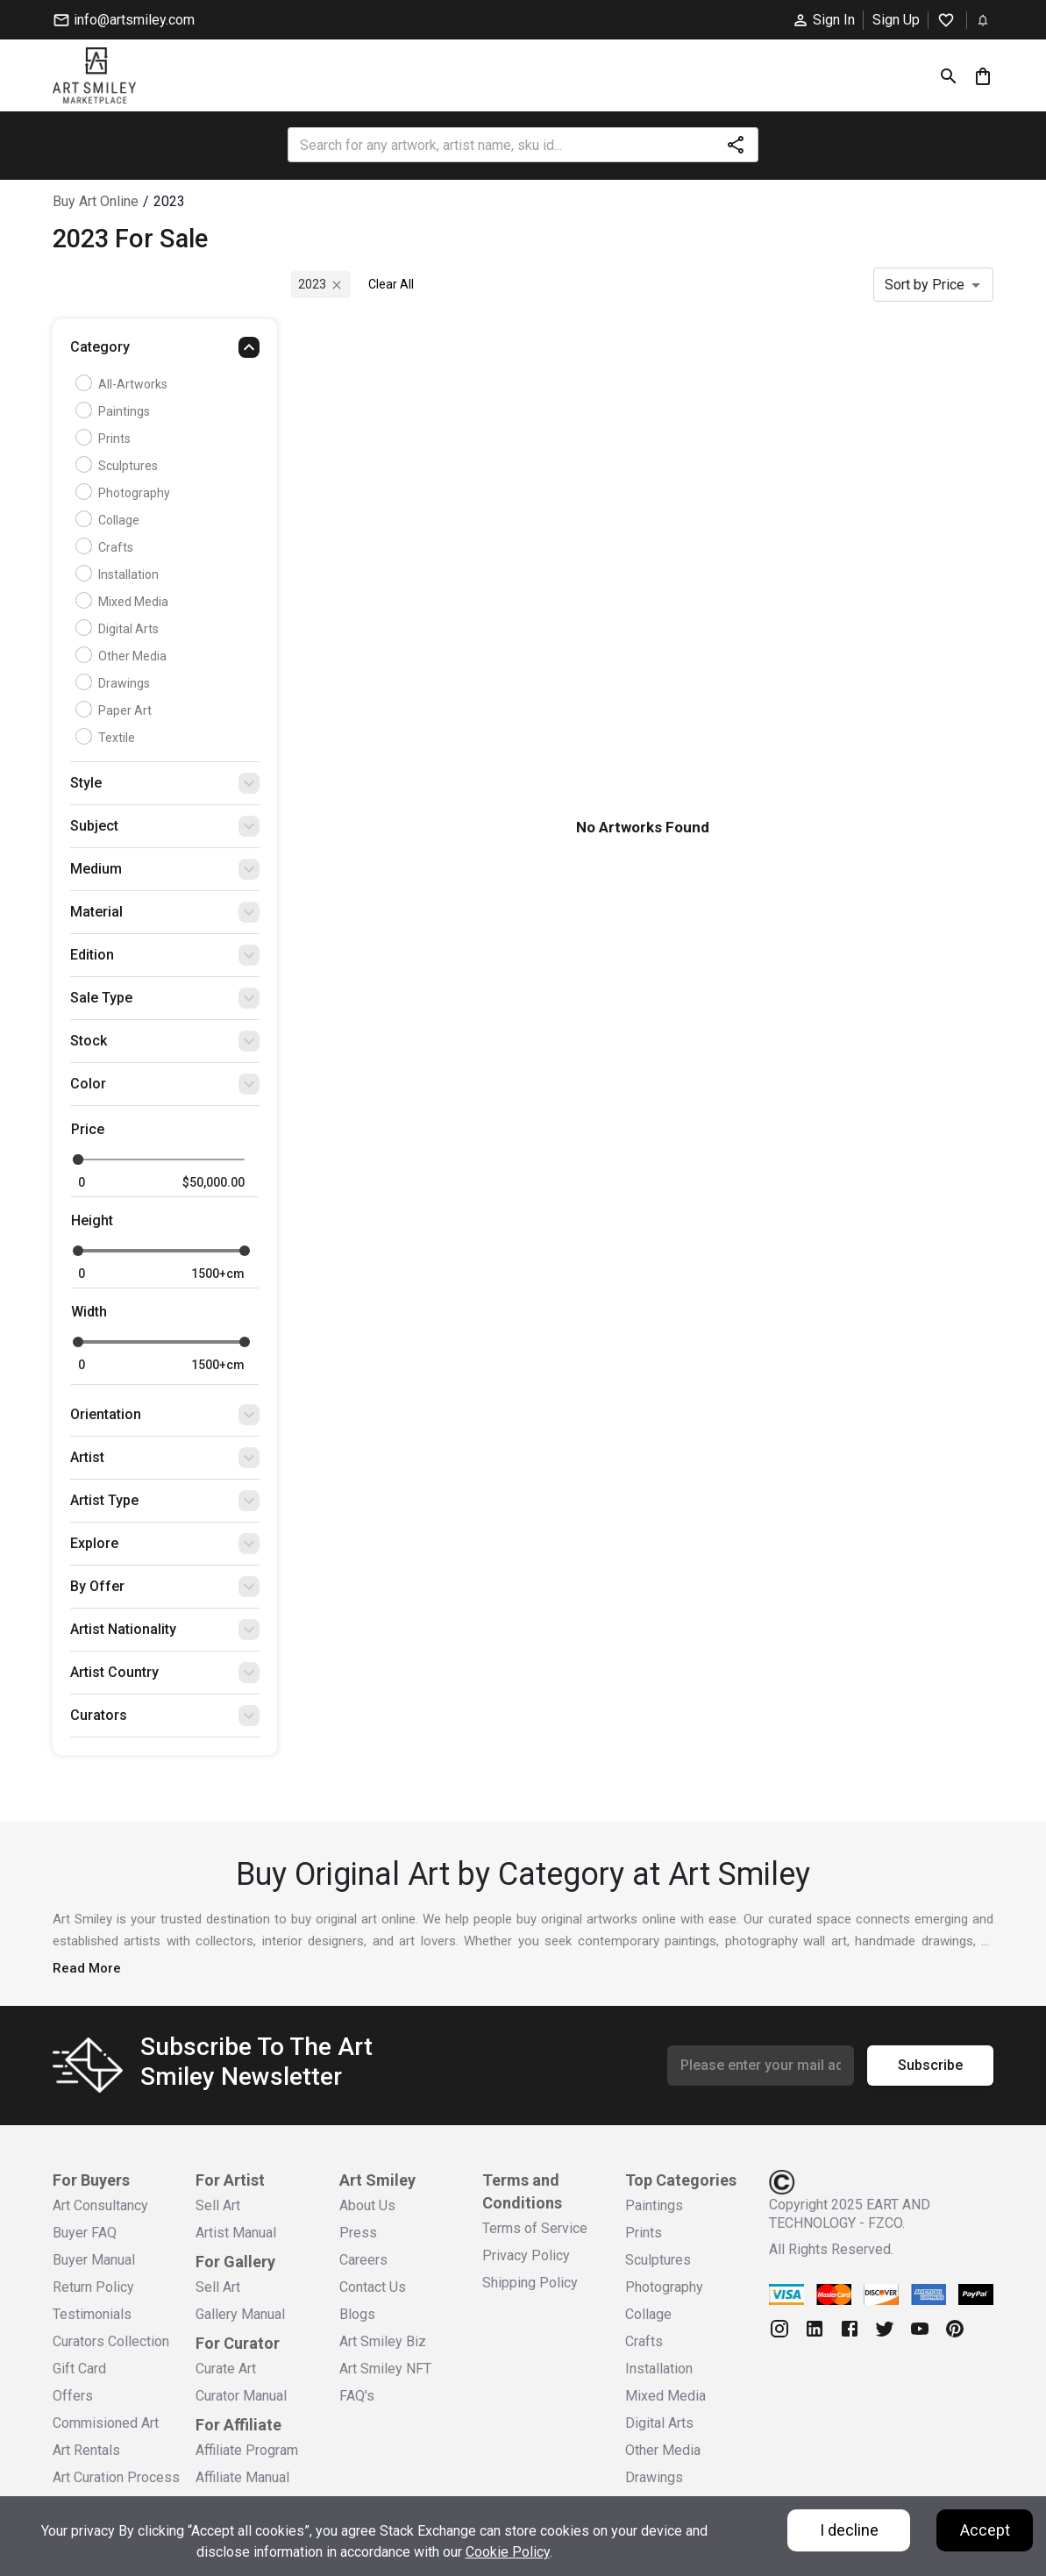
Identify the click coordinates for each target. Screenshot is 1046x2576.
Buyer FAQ (85, 2232)
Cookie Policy (508, 2552)
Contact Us (372, 2287)
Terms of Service (534, 2228)
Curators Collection (111, 2341)
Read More (87, 1968)
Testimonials (92, 2314)
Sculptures (119, 466)
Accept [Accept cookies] (985, 2530)
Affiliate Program (247, 2450)
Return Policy (93, 2287)
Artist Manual (236, 2232)
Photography (125, 493)
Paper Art (116, 710)
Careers (363, 2259)
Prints (105, 439)
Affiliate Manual (242, 2477)
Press (358, 2232)
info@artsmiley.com (124, 20)
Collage (109, 520)
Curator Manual (241, 2395)
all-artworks (123, 384)
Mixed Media (124, 602)
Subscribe (930, 2065)
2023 (169, 201)
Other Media (123, 656)
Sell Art (218, 2205)
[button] (165, 352)
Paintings (115, 411)
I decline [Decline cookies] (849, 2530)
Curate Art (226, 2368)
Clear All (391, 284)
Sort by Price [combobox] (924, 284)
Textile (107, 738)
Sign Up (896, 19)
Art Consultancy (100, 2205)
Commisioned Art (106, 2423)
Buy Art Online (96, 201)
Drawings (115, 683)
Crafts (106, 547)
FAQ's (356, 2395)
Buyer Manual (94, 2259)
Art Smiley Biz (382, 2341)
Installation (119, 574)
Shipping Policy (530, 2282)
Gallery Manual (240, 2314)
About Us (367, 2205)
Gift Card (79, 2368)
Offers (73, 2395)
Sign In (823, 20)
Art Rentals (86, 2450)
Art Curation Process (116, 2477)
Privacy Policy (526, 2255)
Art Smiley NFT (385, 2368)
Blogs (357, 2314)
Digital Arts (119, 629)
